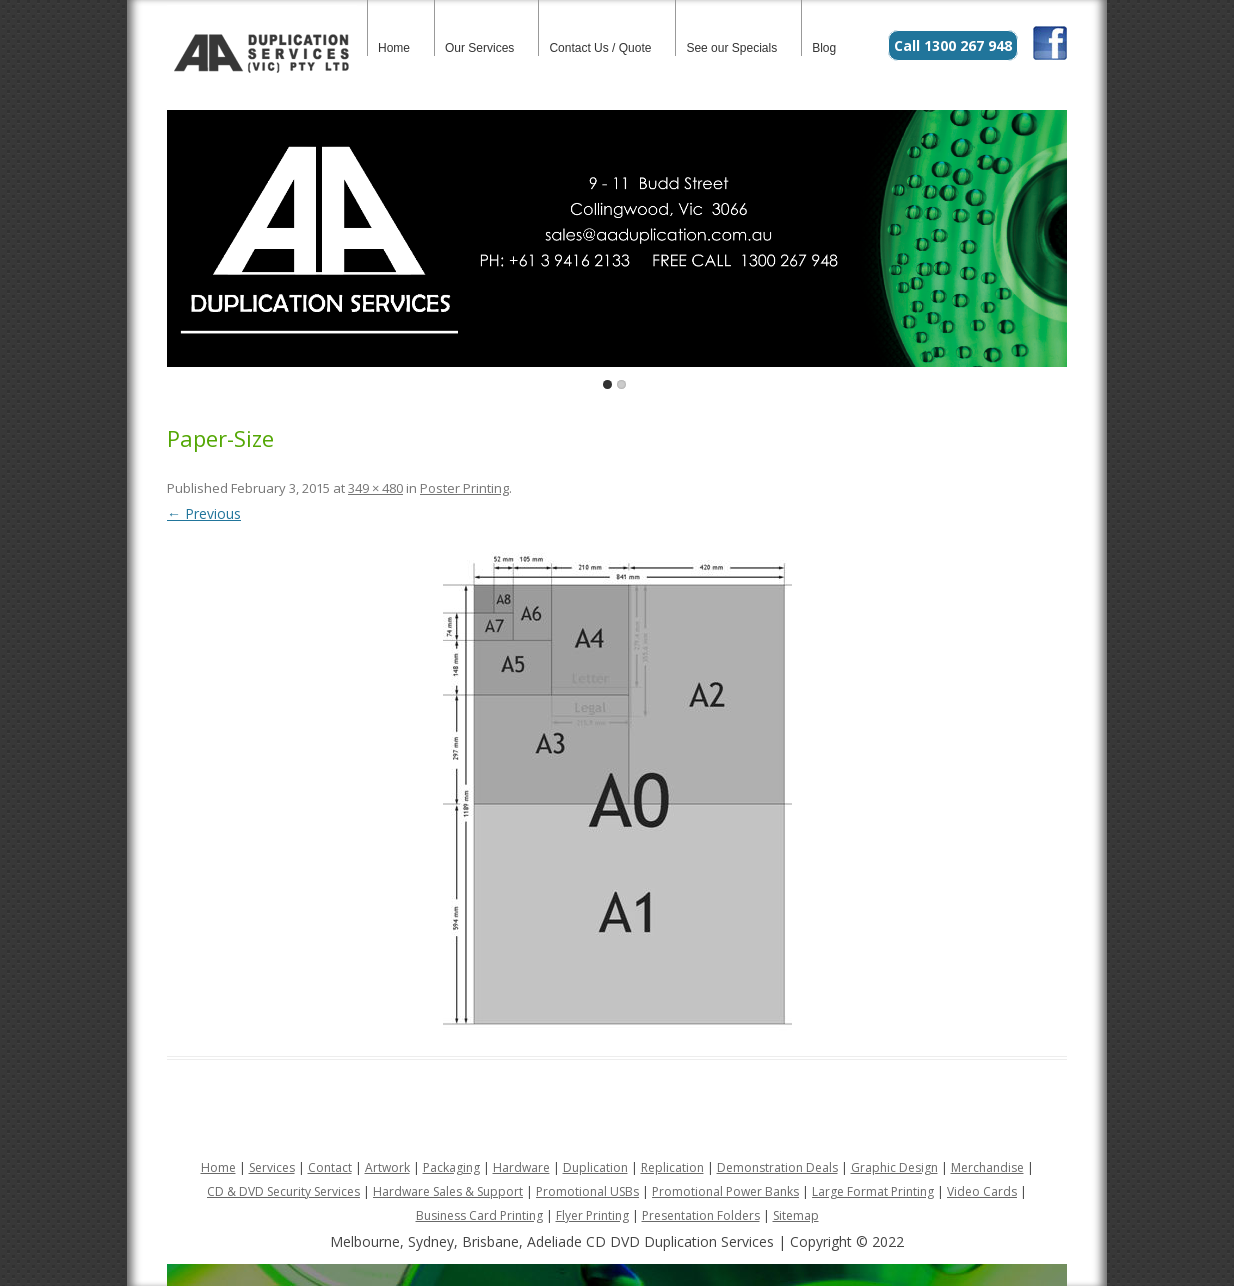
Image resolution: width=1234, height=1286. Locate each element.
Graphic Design (894, 1167)
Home (394, 48)
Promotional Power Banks (725, 1191)
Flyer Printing (592, 1215)
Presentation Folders (701, 1215)
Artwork (387, 1167)
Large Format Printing (873, 1191)
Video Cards (982, 1191)
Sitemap (796, 1215)
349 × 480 (375, 488)
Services (272, 1167)
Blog (824, 48)
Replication (672, 1167)
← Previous (204, 513)
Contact (330, 1167)
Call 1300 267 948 (953, 45)
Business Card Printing (479, 1215)
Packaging (451, 1167)
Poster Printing (464, 488)
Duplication (595, 1167)
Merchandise (987, 1167)
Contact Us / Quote (600, 48)
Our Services (479, 48)
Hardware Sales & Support (448, 1191)
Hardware (521, 1167)
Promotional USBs (587, 1191)
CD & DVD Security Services (283, 1191)
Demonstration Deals (777, 1167)
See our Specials (731, 48)
